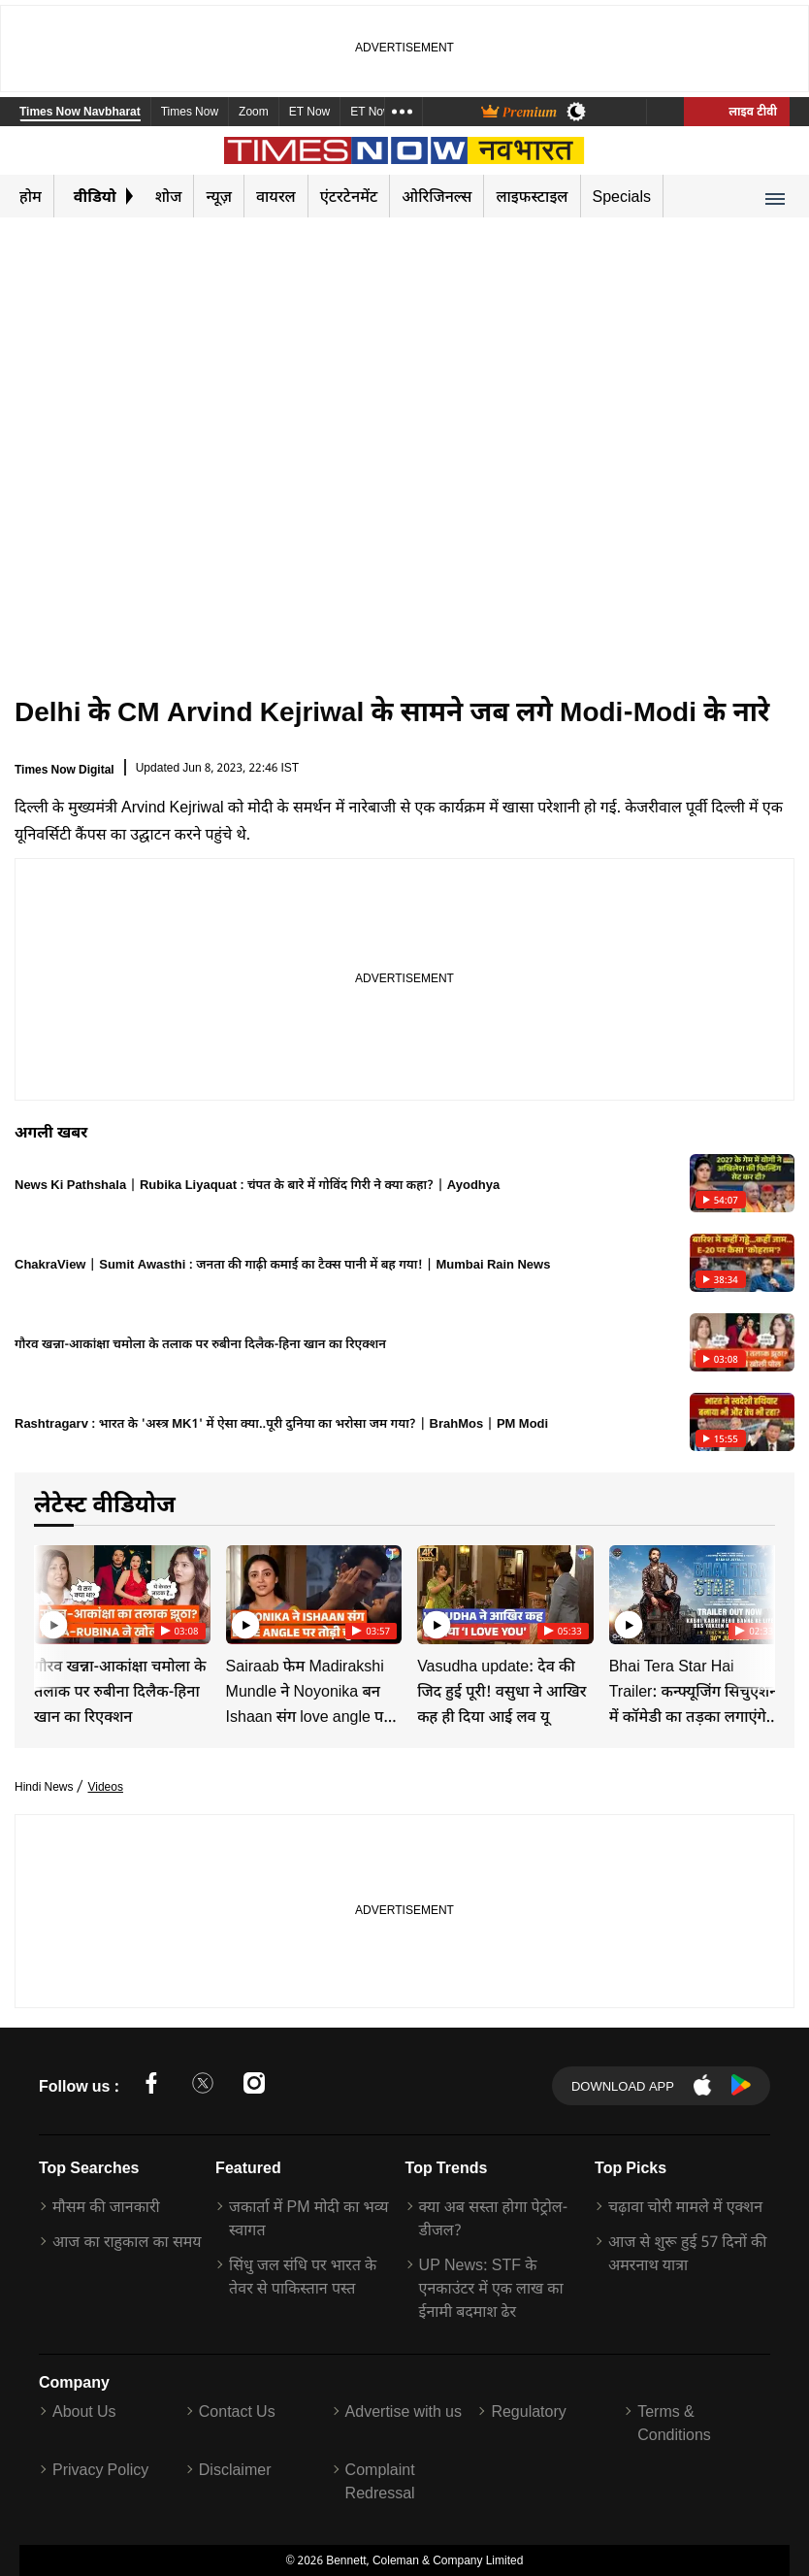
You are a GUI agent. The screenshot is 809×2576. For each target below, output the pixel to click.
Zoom (254, 113)
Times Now (189, 113)
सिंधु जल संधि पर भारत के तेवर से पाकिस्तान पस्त (302, 2276)
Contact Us (237, 2411)
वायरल (276, 196)
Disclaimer (235, 2469)
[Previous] (50, 1594)
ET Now (309, 113)
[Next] (756, 1594)
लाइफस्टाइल (531, 196)
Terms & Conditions (674, 2422)
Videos (104, 1786)
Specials (622, 196)
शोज (168, 196)
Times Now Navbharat (80, 113)
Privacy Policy (100, 2469)
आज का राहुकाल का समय (127, 2241)
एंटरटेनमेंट (349, 196)
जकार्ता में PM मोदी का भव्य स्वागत (308, 2218)
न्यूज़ (219, 196)
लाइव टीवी (736, 111)
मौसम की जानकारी (106, 2206)
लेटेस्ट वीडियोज (119, 1503)
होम (30, 196)
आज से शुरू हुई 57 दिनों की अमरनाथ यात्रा (687, 2252)
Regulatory (528, 2411)
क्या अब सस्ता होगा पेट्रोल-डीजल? (493, 2218)
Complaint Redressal (380, 2481)
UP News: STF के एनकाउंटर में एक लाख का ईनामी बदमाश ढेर (491, 2288)
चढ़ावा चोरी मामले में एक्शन (685, 2206)
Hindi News (44, 1786)
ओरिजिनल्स (436, 196)
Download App (622, 2086)
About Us (84, 2411)
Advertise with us (403, 2411)
